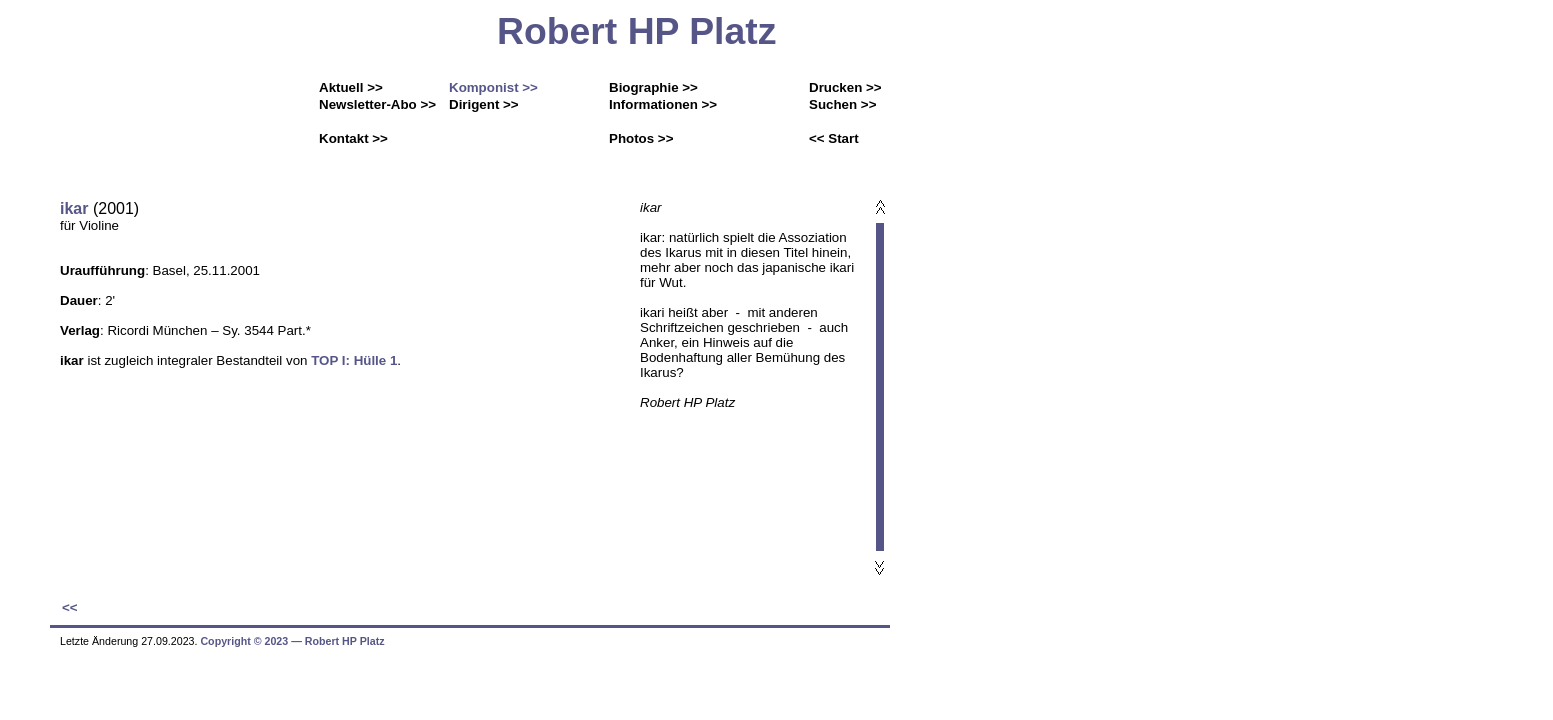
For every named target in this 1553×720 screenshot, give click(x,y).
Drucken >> (845, 87)
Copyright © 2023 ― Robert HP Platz (292, 641)
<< (70, 607)
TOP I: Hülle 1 (354, 360)
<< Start (834, 138)
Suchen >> (842, 104)
